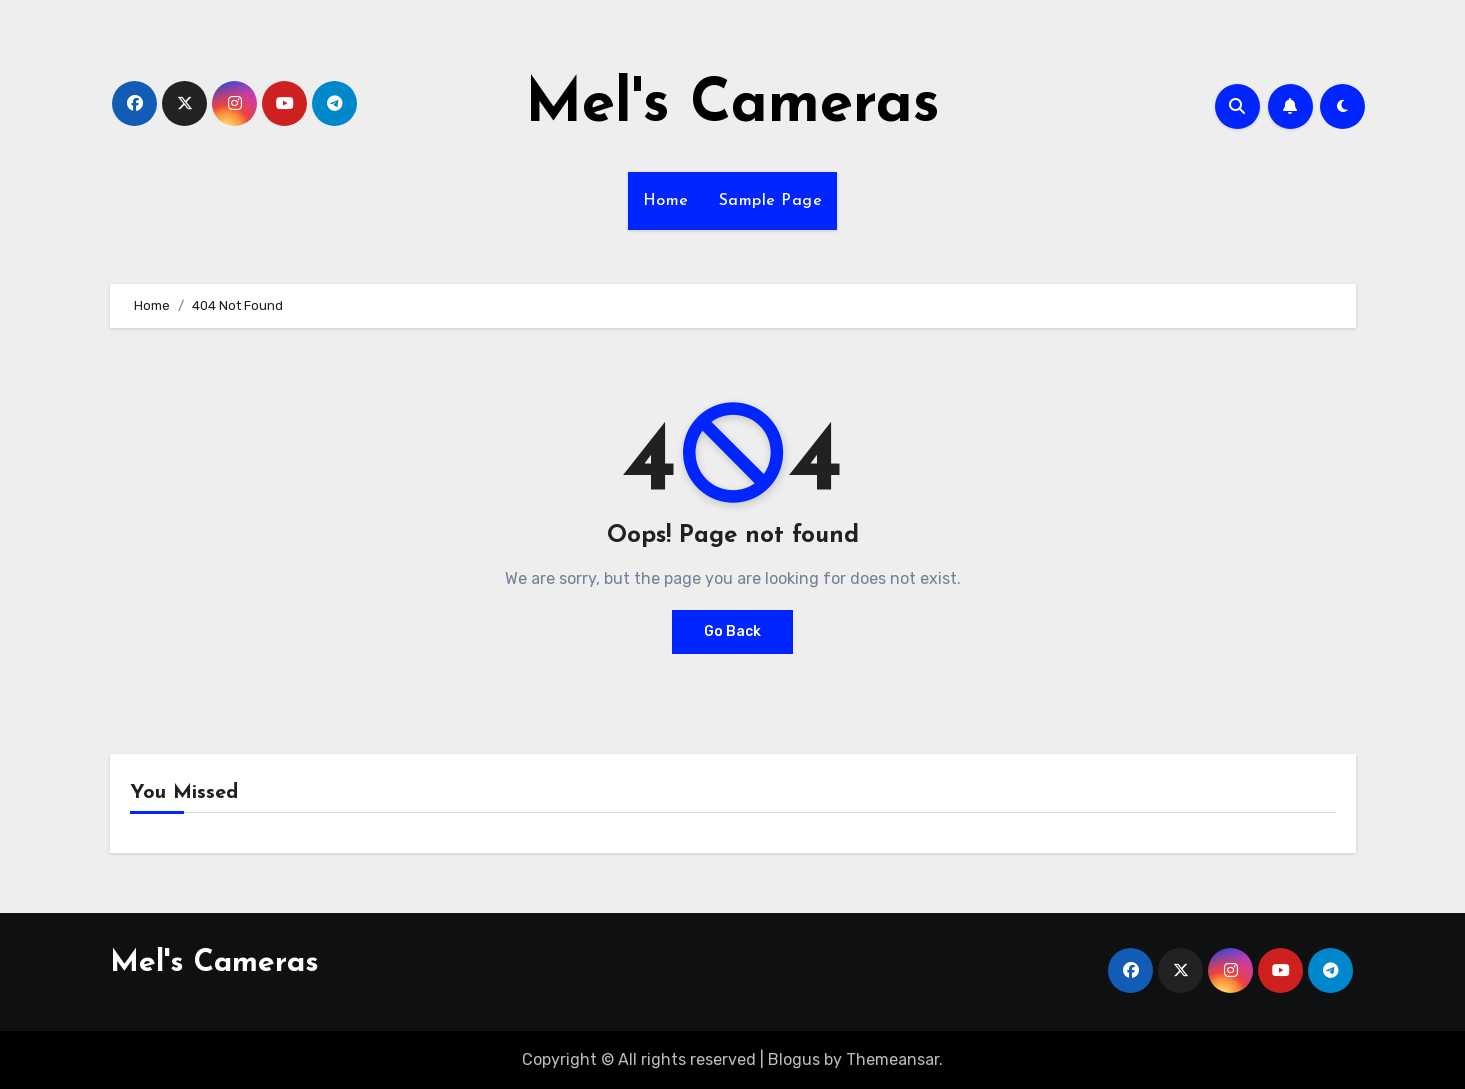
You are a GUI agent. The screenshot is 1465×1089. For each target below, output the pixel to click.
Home (666, 201)
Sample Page (771, 201)
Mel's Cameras (732, 106)
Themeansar (892, 1059)
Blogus (794, 1059)
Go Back (732, 631)
